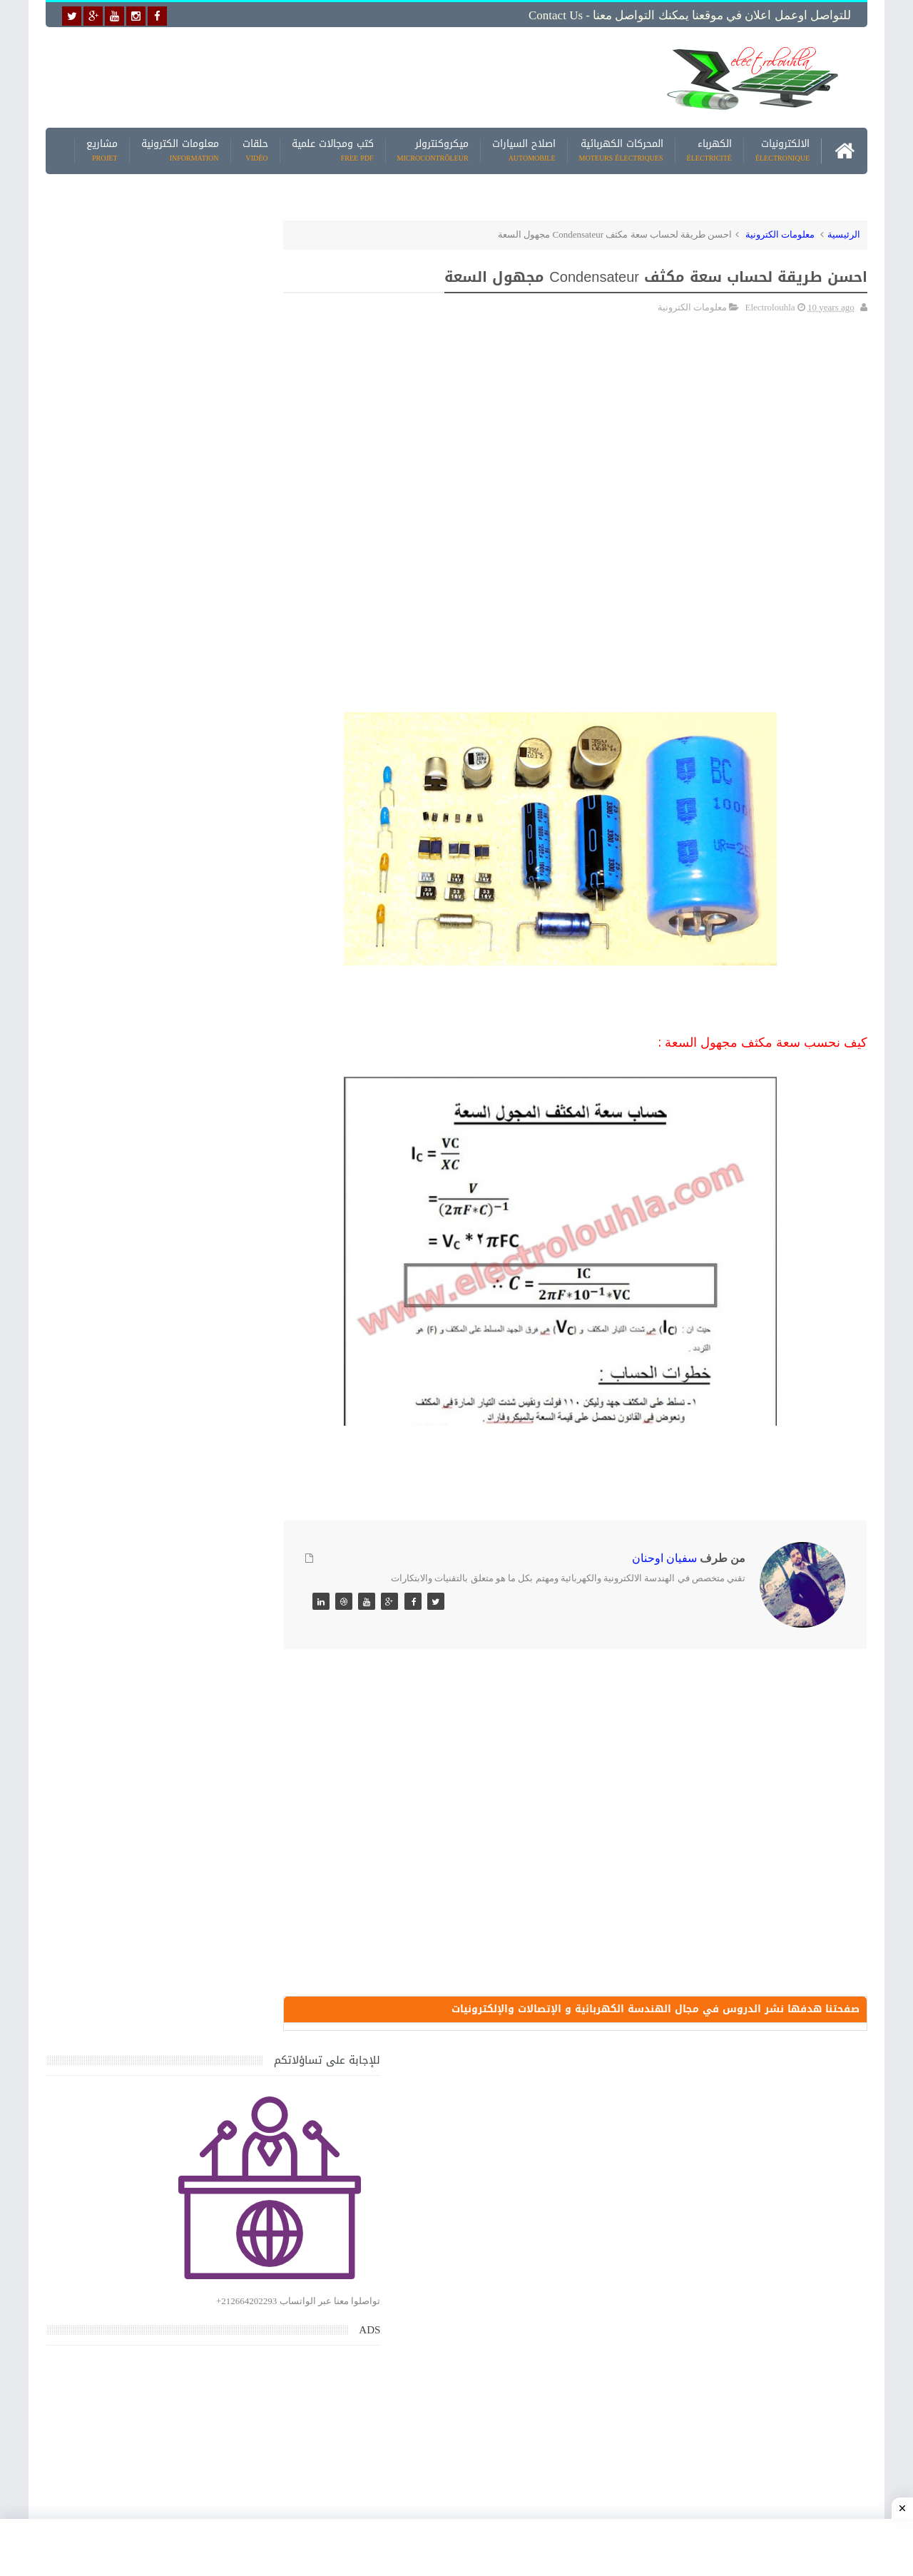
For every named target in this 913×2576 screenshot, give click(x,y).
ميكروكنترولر (433, 149)
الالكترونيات (782, 149)
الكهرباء (709, 149)
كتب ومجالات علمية (333, 149)
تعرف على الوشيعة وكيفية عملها (168, 1922)
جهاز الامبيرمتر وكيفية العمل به (171, 1591)
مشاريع (102, 149)
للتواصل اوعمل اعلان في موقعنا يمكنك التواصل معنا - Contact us (690, 15)
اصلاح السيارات (524, 149)
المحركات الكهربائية (621, 149)
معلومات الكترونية (180, 149)
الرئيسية (843, 233)
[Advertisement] (345, 76)
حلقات (255, 149)
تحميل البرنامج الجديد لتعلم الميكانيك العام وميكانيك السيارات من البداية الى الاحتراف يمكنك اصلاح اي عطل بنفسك (147, 2138)
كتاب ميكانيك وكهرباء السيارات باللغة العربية (144, 1458)
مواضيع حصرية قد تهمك (251, 2008)
